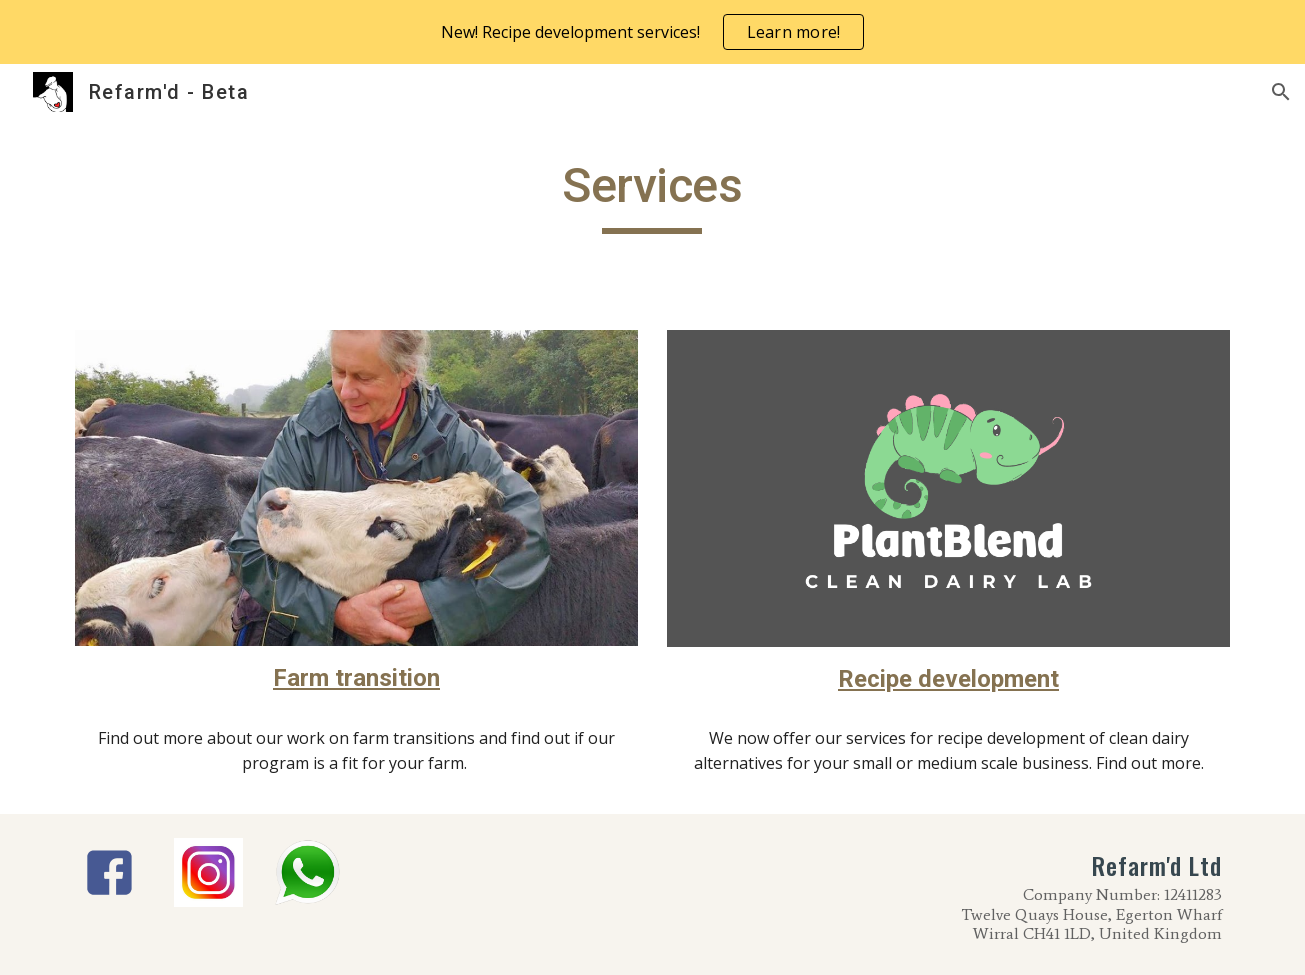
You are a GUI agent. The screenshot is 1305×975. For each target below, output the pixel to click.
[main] (653, 195)
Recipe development (948, 679)
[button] (1281, 92)
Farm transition (356, 678)
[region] (652, 32)
